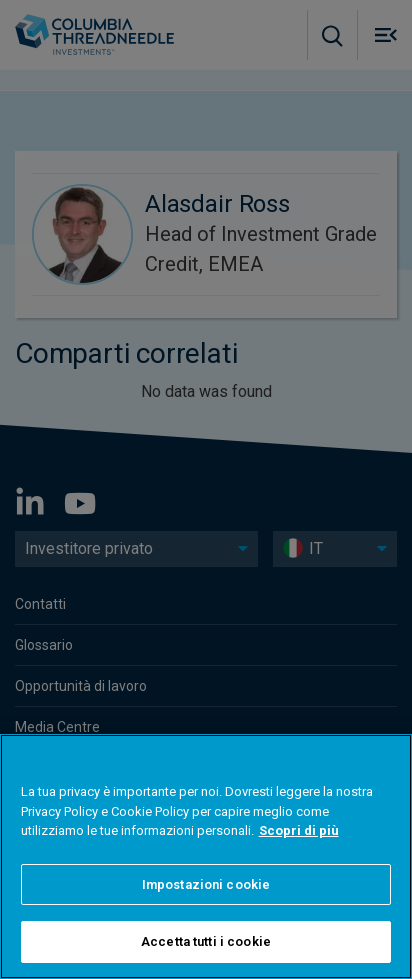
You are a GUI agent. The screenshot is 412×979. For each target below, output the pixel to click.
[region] (206, 856)
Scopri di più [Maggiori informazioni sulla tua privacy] (299, 830)
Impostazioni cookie (206, 884)
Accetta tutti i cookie (206, 941)
